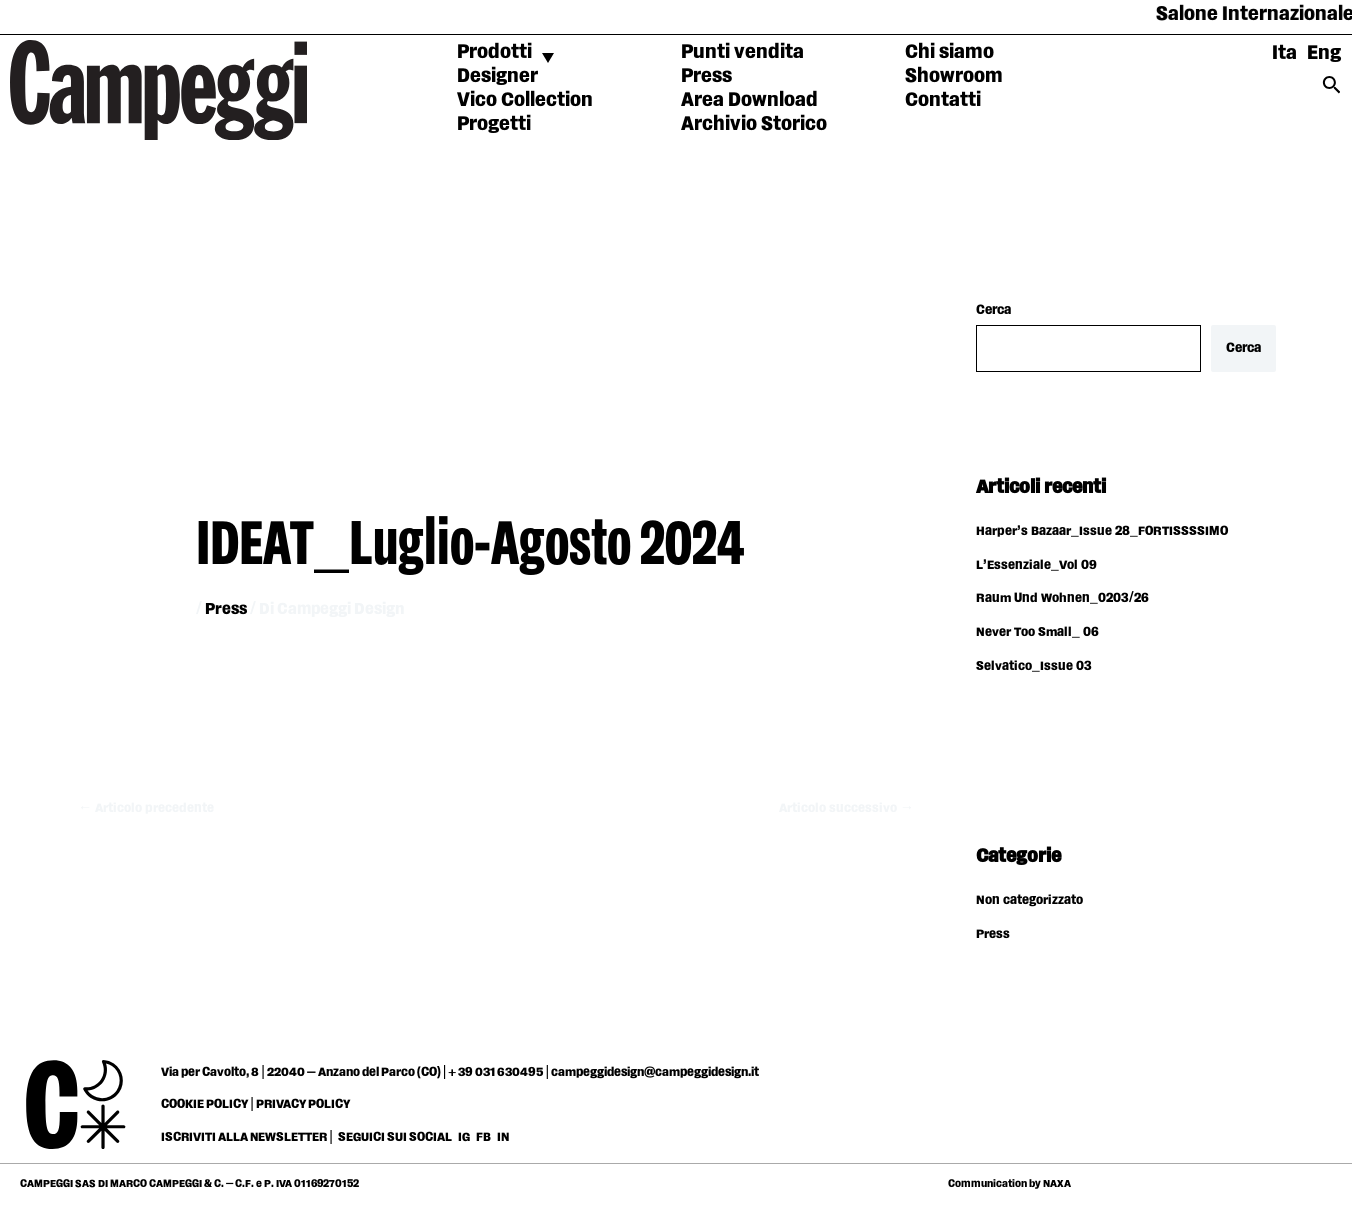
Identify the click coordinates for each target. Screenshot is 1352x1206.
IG (464, 1139)
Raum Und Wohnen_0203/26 (1065, 600)
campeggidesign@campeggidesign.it (655, 1074)
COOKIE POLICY (204, 1106)
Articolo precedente (149, 808)
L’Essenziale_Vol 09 (1037, 567)
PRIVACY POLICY (303, 1106)
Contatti (943, 100)
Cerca (993, 310)
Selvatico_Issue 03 (1035, 668)
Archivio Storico (754, 124)
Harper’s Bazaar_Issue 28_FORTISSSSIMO (1104, 533)
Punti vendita (742, 52)
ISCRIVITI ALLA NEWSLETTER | (247, 1139)
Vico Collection (525, 100)
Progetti (494, 124)
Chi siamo (949, 52)
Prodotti (494, 52)
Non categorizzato (1032, 902)
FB (484, 1139)
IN (503, 1139)
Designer (497, 76)
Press (706, 76)
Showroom (954, 76)
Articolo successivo (843, 808)
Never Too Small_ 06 (1039, 634)
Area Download (749, 100)
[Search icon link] (1332, 90)
